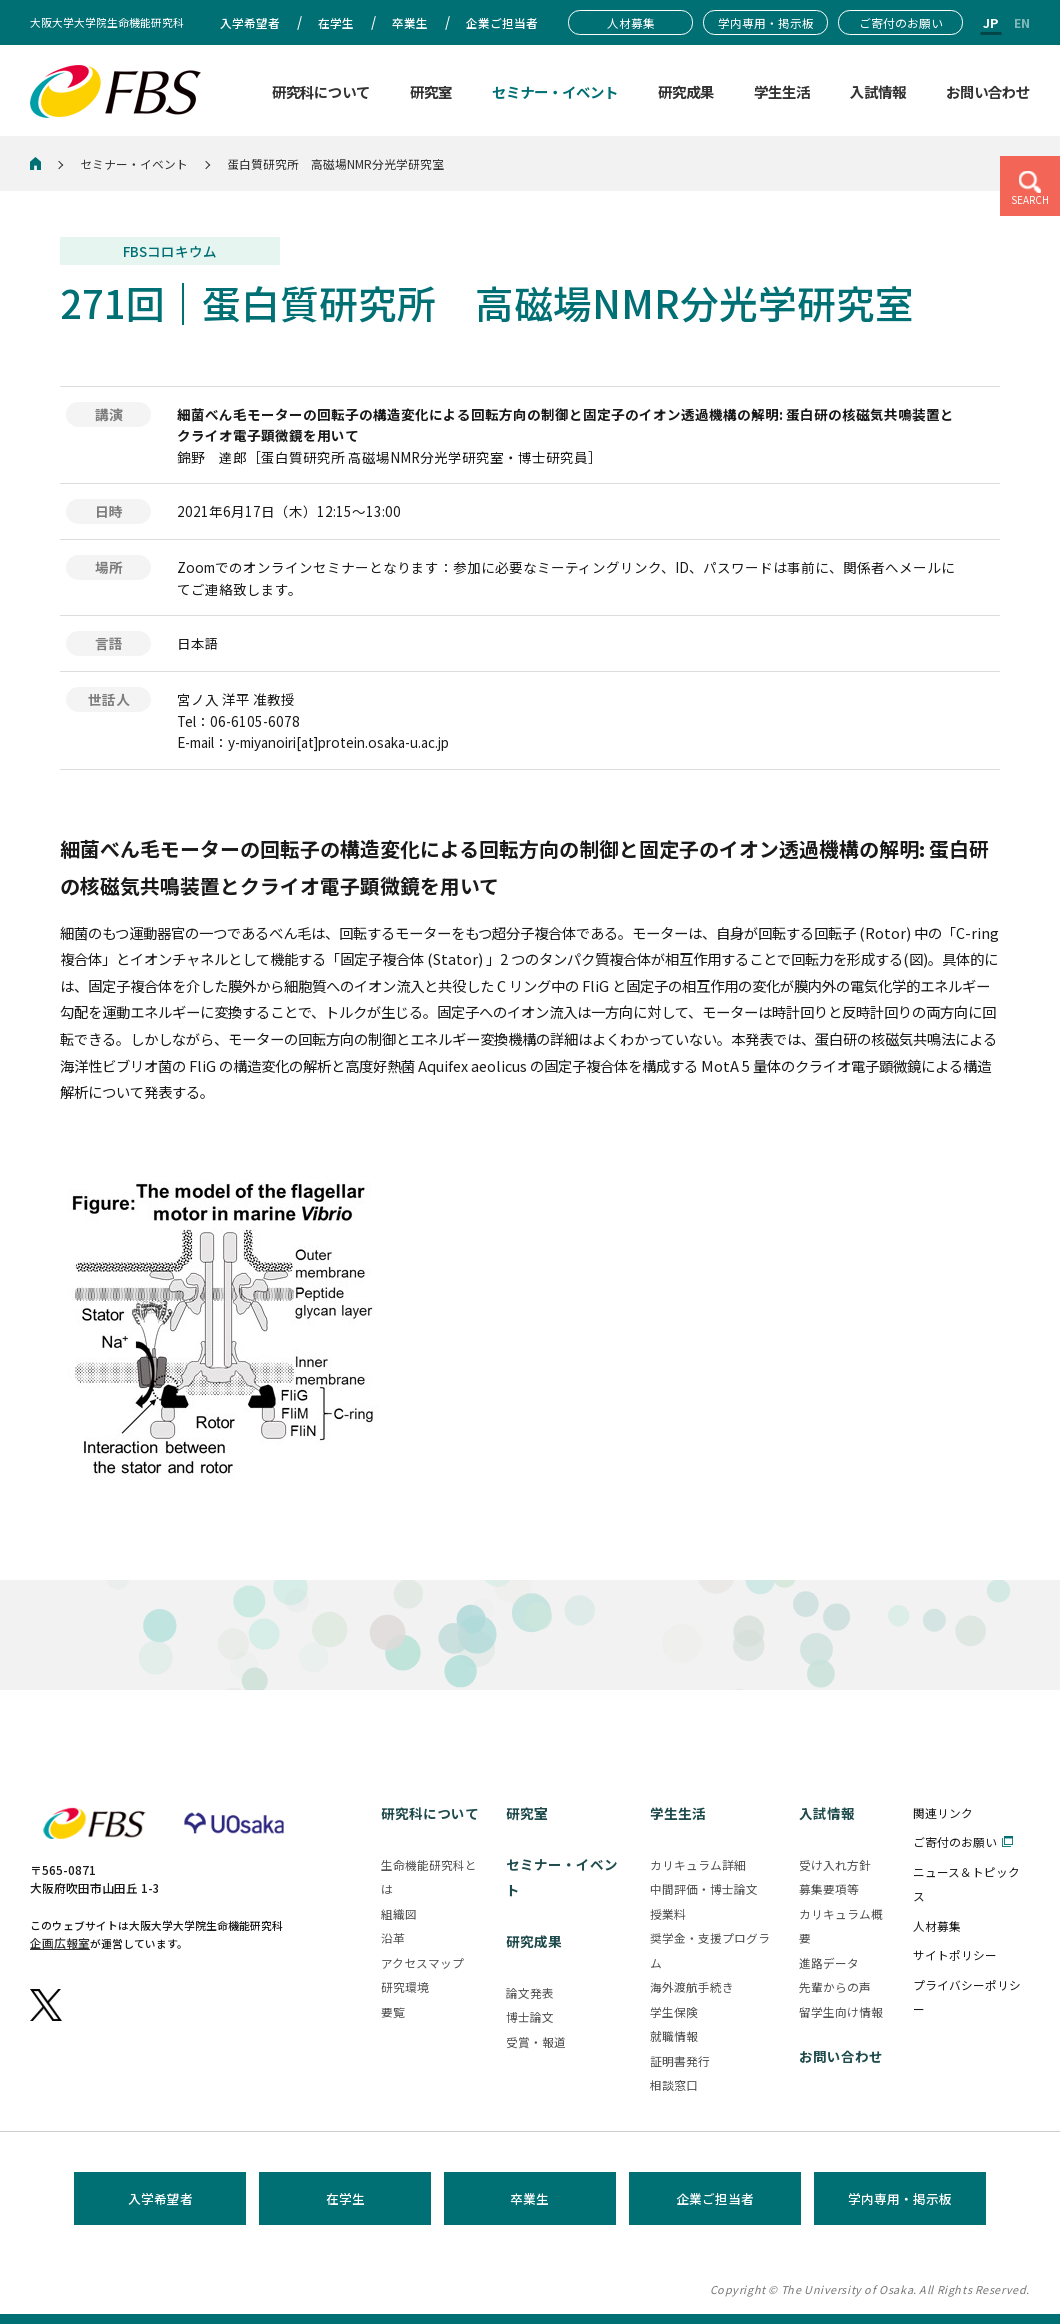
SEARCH (1030, 200)
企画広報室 (60, 1942)
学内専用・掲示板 (900, 2198)
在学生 (345, 2198)
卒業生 (529, 2198)
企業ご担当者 (715, 2198)
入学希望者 (160, 2198)
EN (1022, 22)
